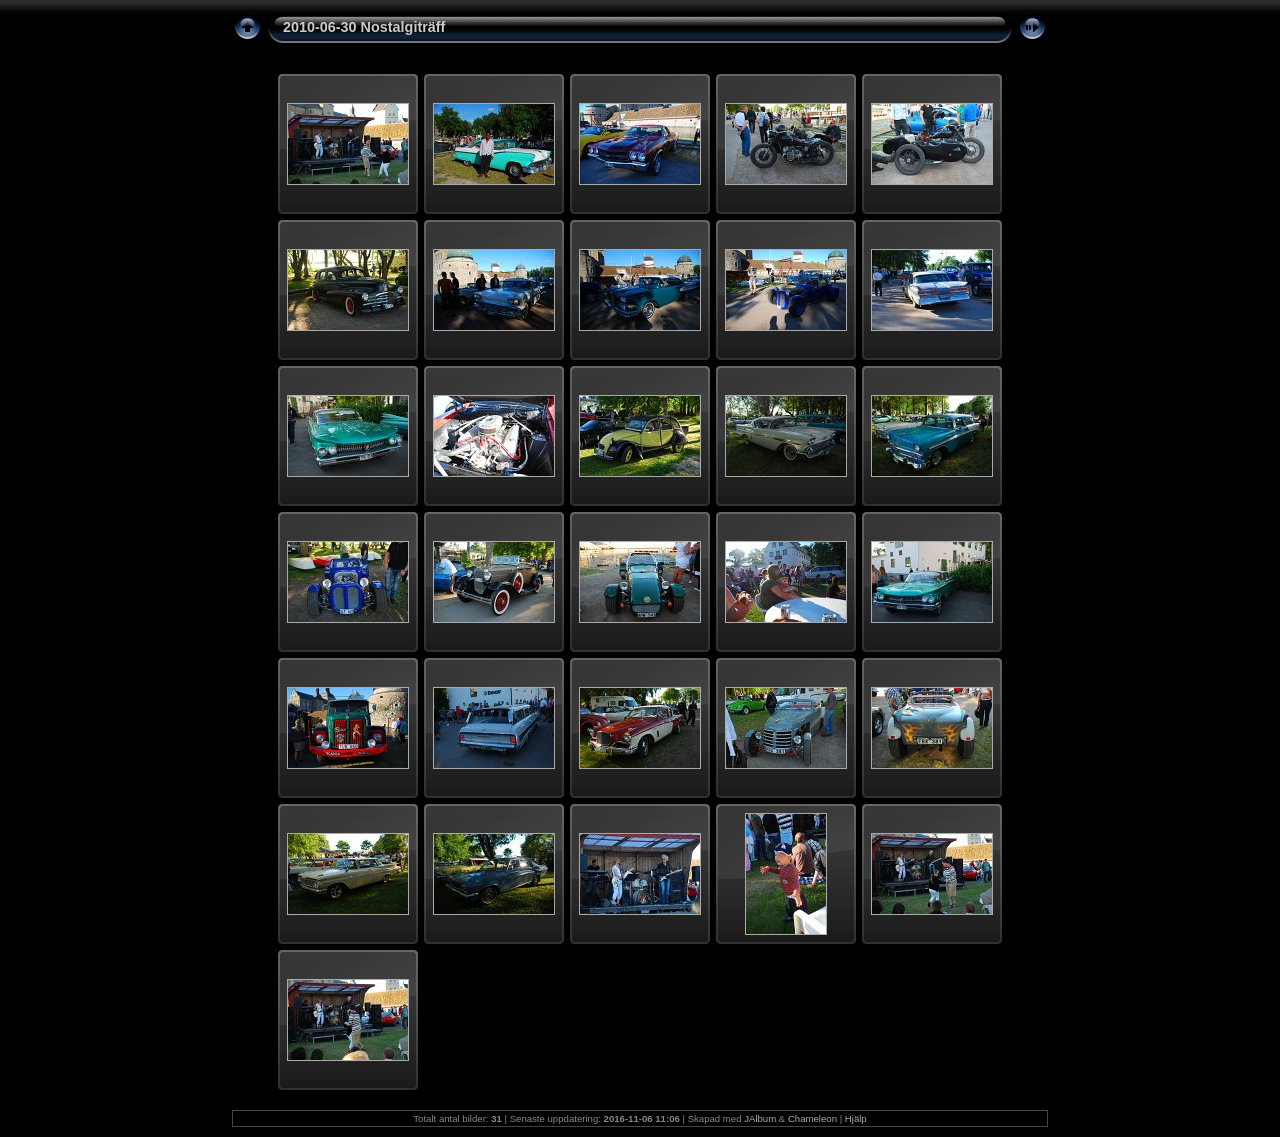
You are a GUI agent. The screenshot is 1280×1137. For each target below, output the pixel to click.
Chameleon (812, 1118)
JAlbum (760, 1118)
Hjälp (856, 1118)
